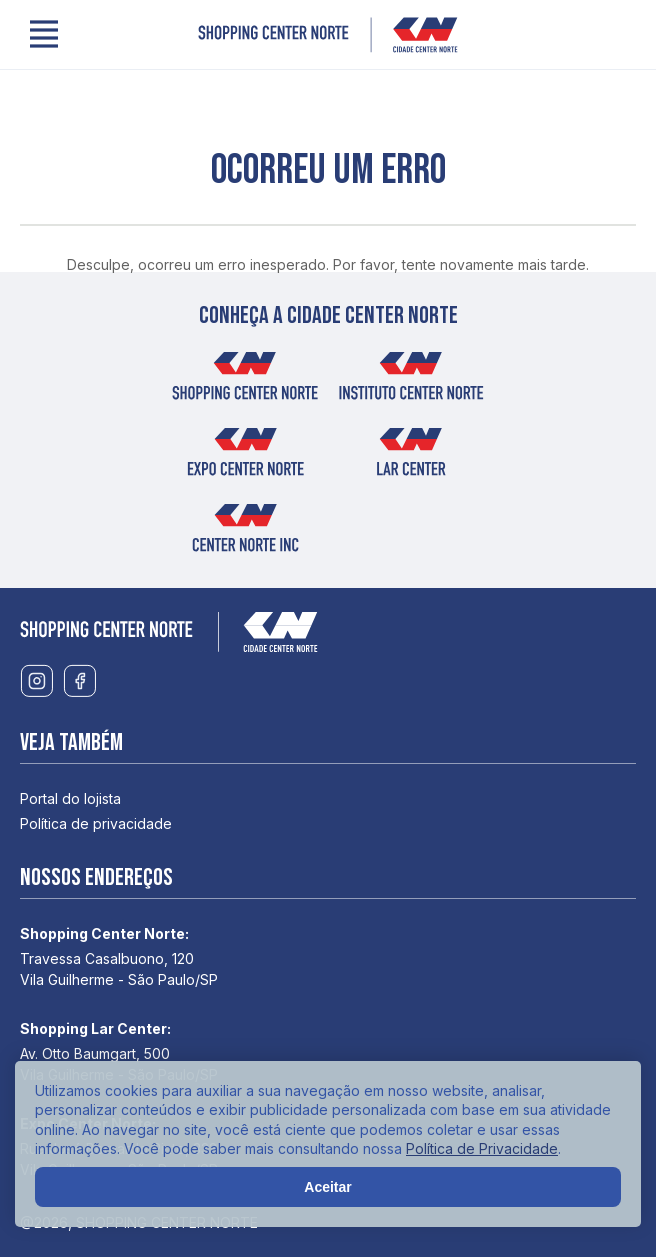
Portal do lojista (70, 798)
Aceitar (327, 1187)
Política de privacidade (96, 823)
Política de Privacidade (482, 1148)
